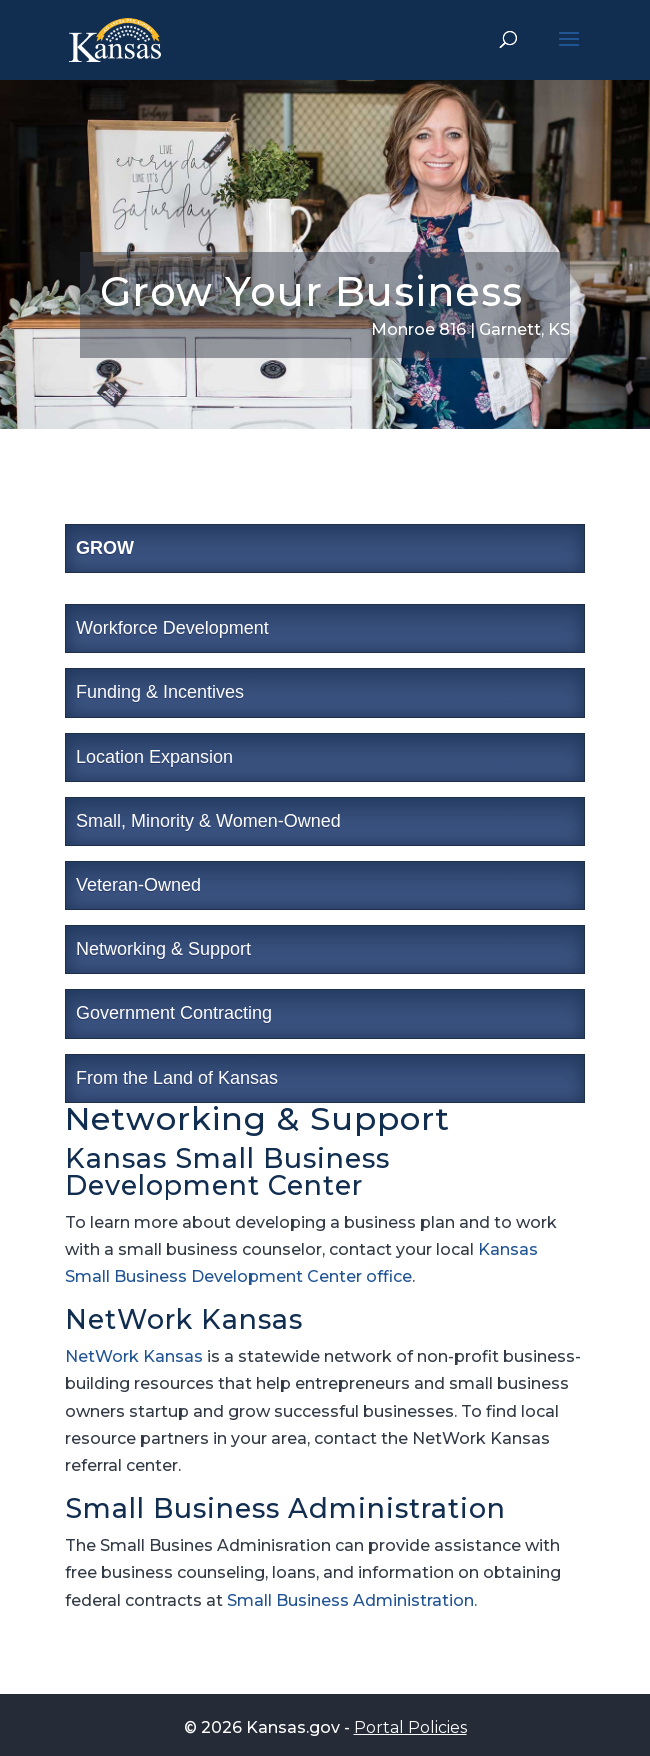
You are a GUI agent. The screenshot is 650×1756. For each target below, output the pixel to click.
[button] (569, 52)
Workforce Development (172, 628)
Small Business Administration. (352, 1600)
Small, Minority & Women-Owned (208, 821)
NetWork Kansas (134, 1356)
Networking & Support (163, 949)
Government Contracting (174, 1013)
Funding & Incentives (160, 692)
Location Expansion (154, 757)
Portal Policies (410, 1727)
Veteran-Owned (138, 885)
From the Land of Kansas (177, 1078)
